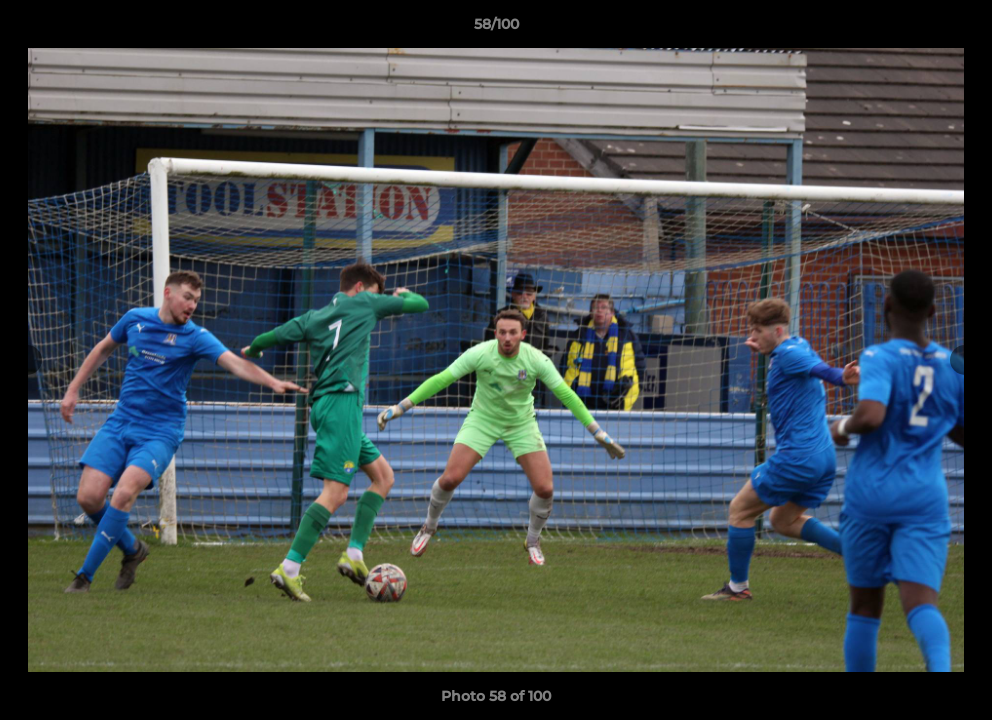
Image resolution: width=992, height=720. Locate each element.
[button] (956, 29)
